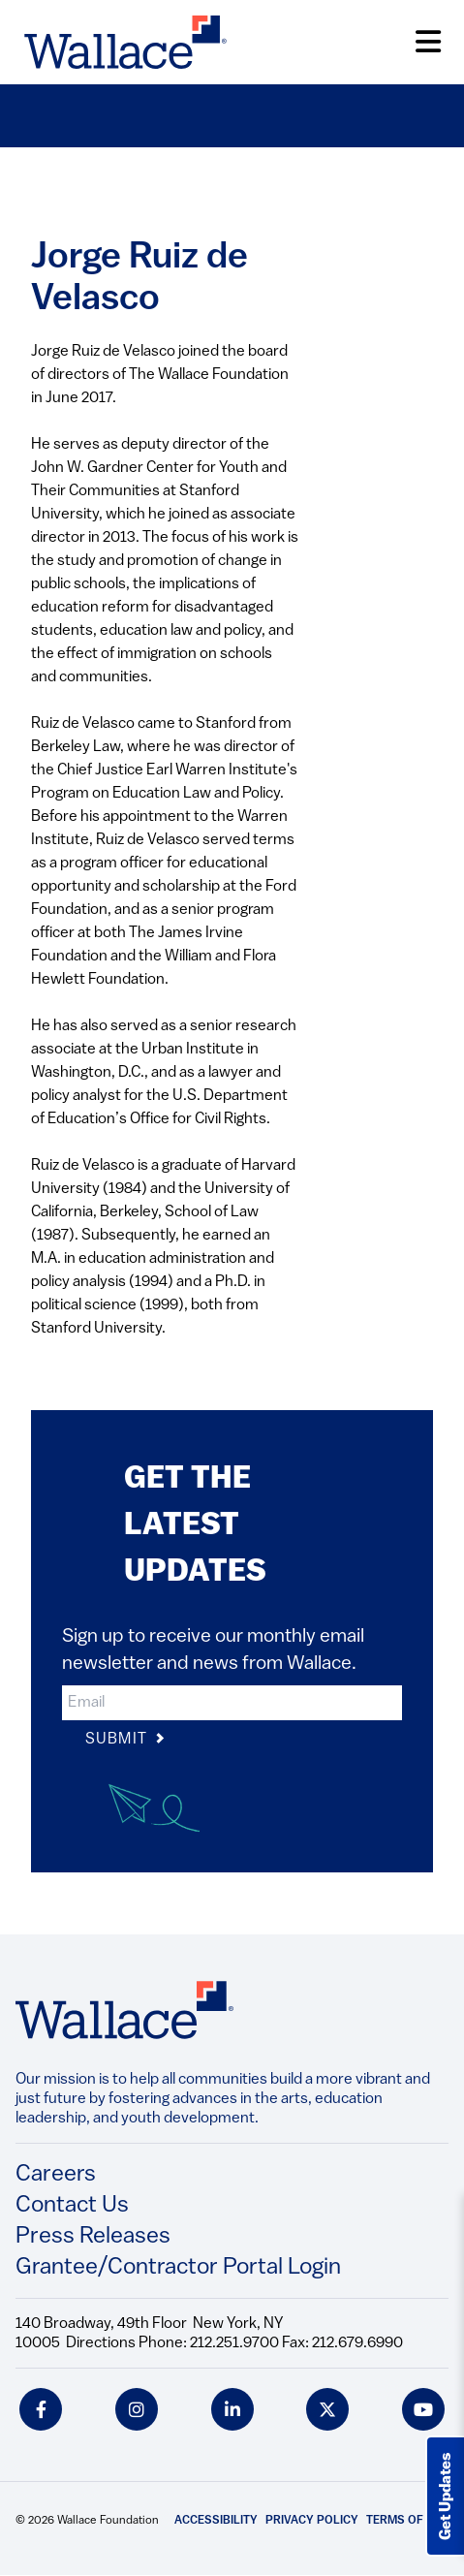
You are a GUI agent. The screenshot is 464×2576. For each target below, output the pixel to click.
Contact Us (72, 2205)
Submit (125, 1740)
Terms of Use (407, 2521)
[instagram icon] (136, 2409)
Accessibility (216, 2521)
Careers (55, 2174)
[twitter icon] (327, 2409)
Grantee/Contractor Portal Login (178, 2267)
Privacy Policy (311, 2521)
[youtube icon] (423, 2409)
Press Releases (92, 2236)
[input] (232, 1702)
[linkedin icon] (232, 2409)
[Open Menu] (428, 42)
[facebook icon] (40, 2409)
